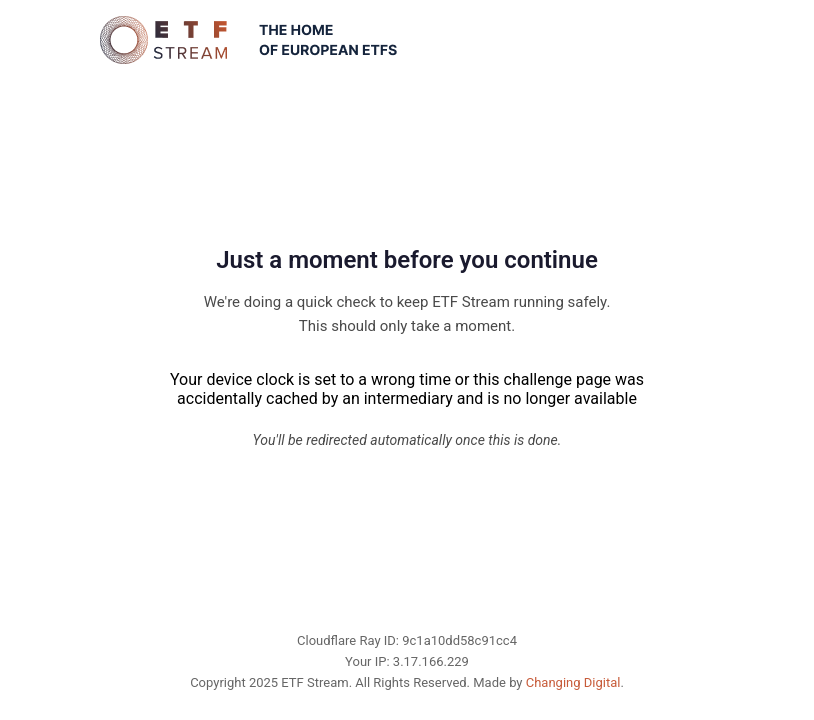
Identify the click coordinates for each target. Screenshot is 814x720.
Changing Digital (573, 682)
